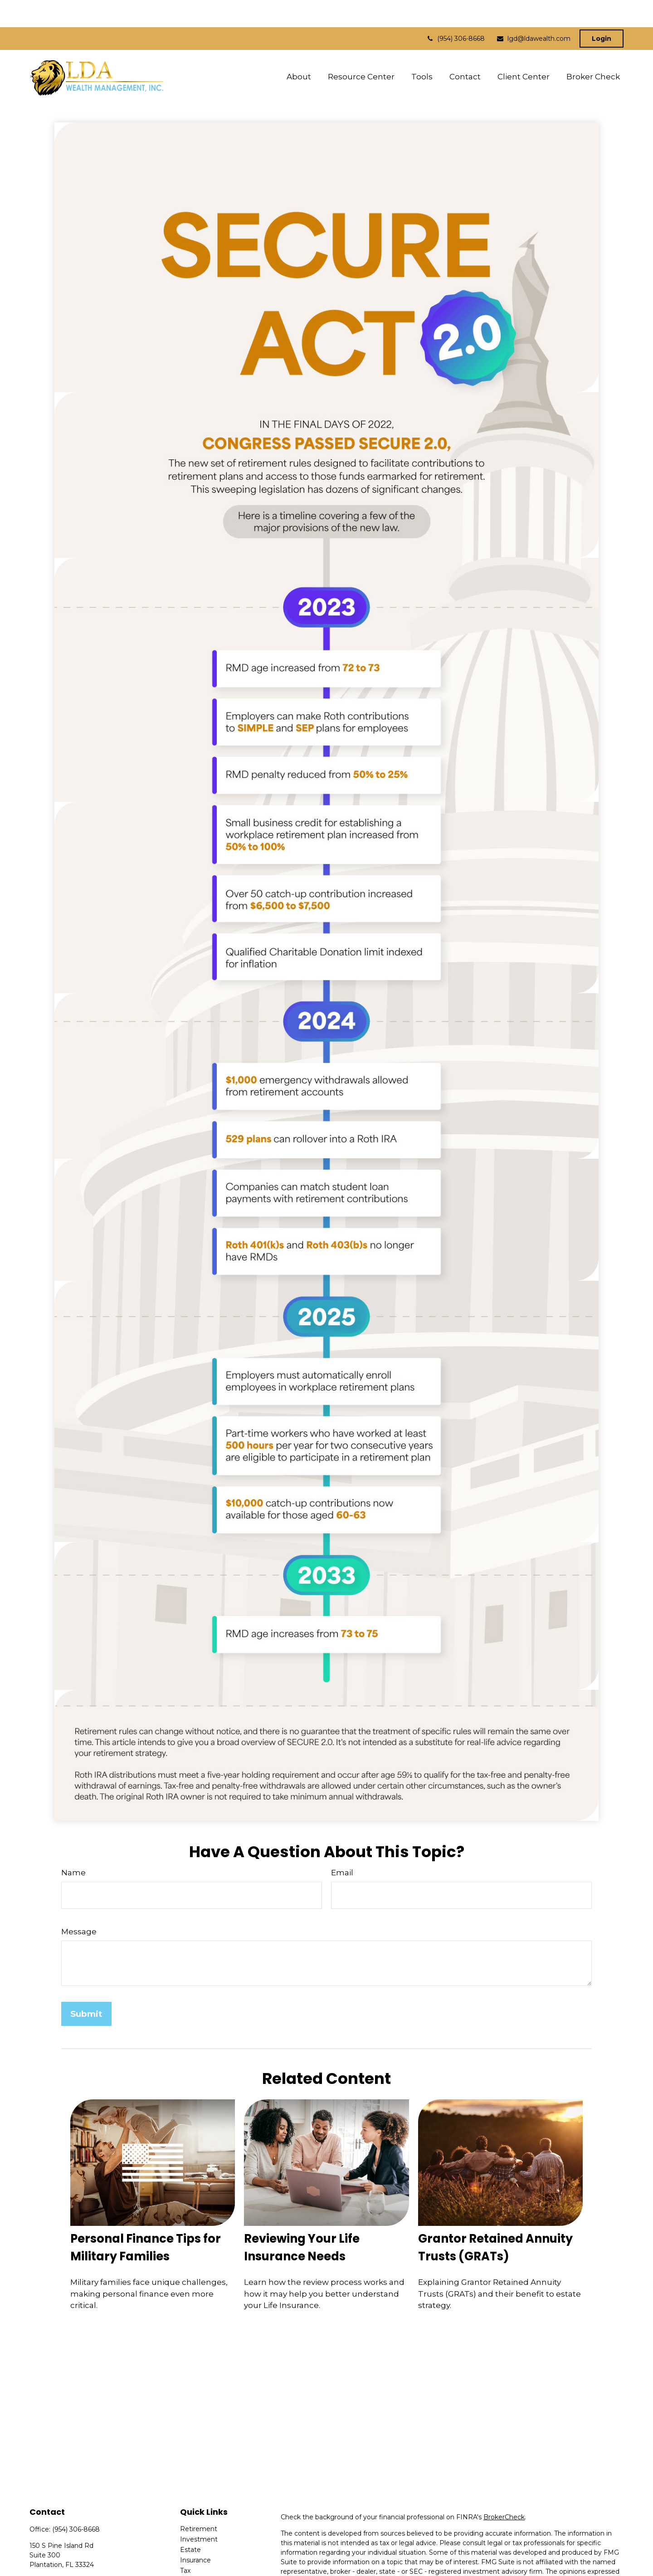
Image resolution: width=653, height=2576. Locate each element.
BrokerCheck (504, 2490)
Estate (190, 2522)
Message (79, 1904)
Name (73, 1845)
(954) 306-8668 (455, 11)
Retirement (198, 2502)
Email (342, 1845)
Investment (199, 2512)
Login (601, 11)
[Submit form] (86, 1987)
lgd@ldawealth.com (533, 11)
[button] (299, 49)
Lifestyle (193, 2564)
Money (191, 2554)
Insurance (195, 2533)
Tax (185, 2543)
